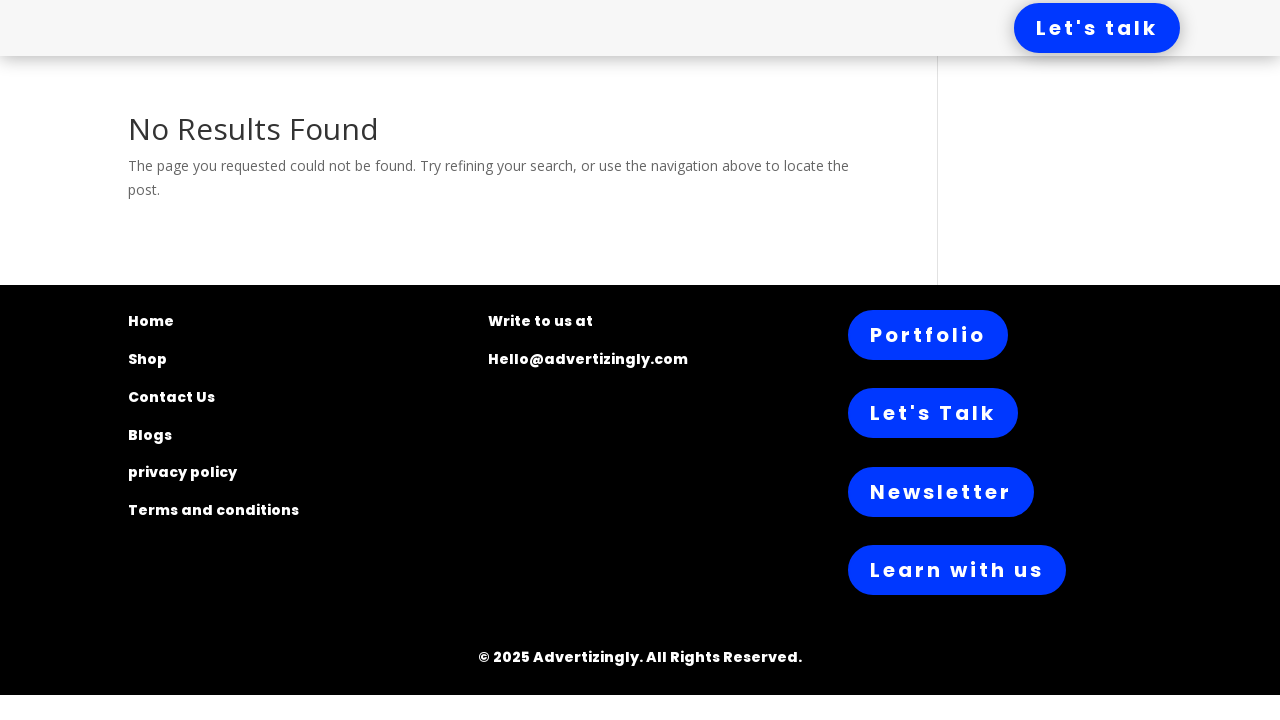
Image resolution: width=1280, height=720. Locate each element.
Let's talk (1097, 28)
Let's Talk (933, 413)
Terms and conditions (213, 510)
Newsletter (941, 492)
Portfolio (928, 335)
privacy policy (182, 472)
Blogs (150, 435)
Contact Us (171, 397)
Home (151, 321)
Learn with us (957, 570)
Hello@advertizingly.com (588, 359)
